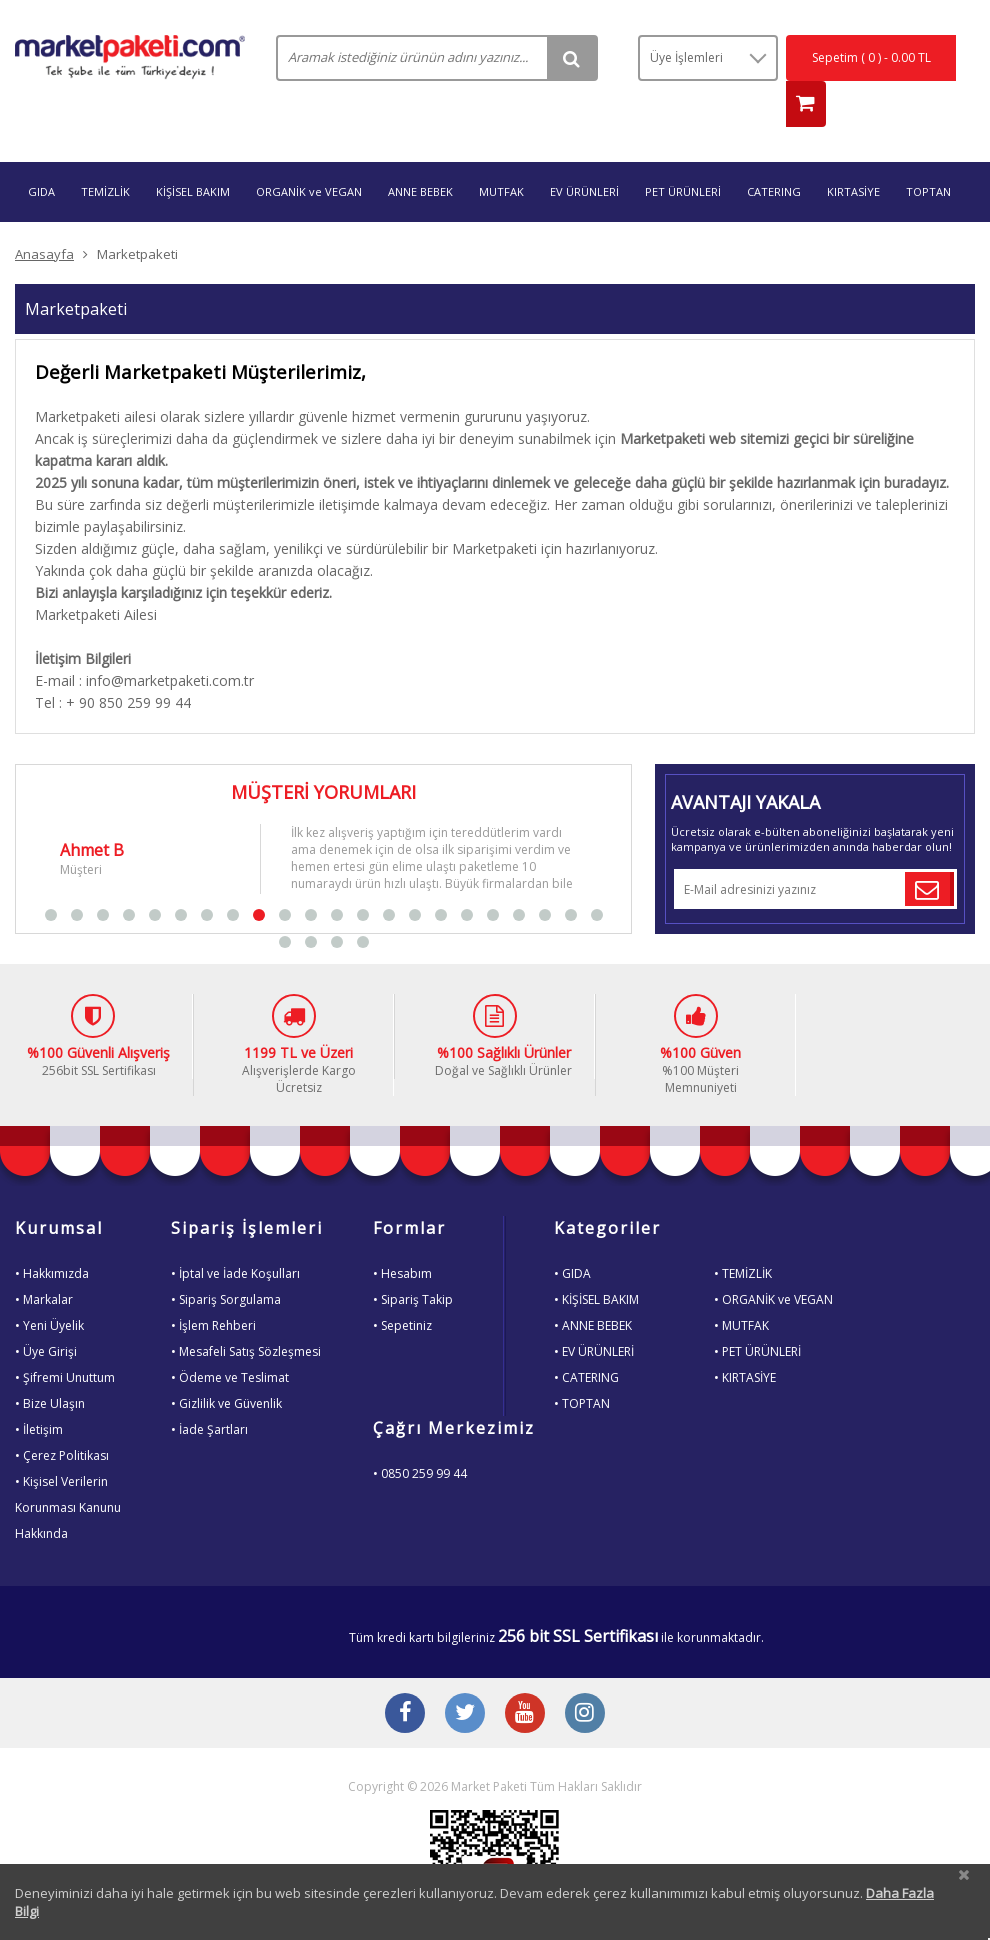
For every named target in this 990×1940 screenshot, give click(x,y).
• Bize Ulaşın (50, 1364)
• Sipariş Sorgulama (226, 1260)
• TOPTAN (582, 1364)
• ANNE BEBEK (593, 1286)
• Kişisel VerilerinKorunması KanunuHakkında (68, 1468)
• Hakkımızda (52, 1234)
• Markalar (44, 1260)
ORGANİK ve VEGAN (309, 152)
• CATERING (586, 1338)
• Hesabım (402, 1234)
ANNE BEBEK (420, 152)
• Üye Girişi (46, 1312)
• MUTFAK (741, 1286)
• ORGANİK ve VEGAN (773, 1260)
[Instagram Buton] (585, 1676)
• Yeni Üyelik (49, 1286)
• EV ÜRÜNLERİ (594, 1312)
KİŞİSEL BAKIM (193, 152)
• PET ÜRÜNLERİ (757, 1312)
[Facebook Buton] (405, 1676)
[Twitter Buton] (465, 1676)
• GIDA (572, 1234)
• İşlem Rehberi (213, 1286)
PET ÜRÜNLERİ (683, 152)
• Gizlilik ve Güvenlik (226, 1364)
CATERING (774, 152)
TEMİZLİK (105, 152)
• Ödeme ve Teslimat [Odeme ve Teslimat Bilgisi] (230, 1338)
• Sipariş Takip (413, 1260)
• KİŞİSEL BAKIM (596, 1260)
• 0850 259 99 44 (420, 1434)
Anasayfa (44, 215)
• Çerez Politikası (62, 1416)
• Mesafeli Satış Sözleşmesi (246, 1312)
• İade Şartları (209, 1390)
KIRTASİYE (853, 152)
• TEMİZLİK (743, 1234)
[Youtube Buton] (525, 1676)
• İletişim (39, 1390)
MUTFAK (501, 152)
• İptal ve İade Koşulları (235, 1234)
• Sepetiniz (402, 1286)
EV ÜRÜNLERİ (584, 152)
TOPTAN (928, 152)
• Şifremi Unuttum (65, 1338)
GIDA (41, 152)
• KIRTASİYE (745, 1338)
